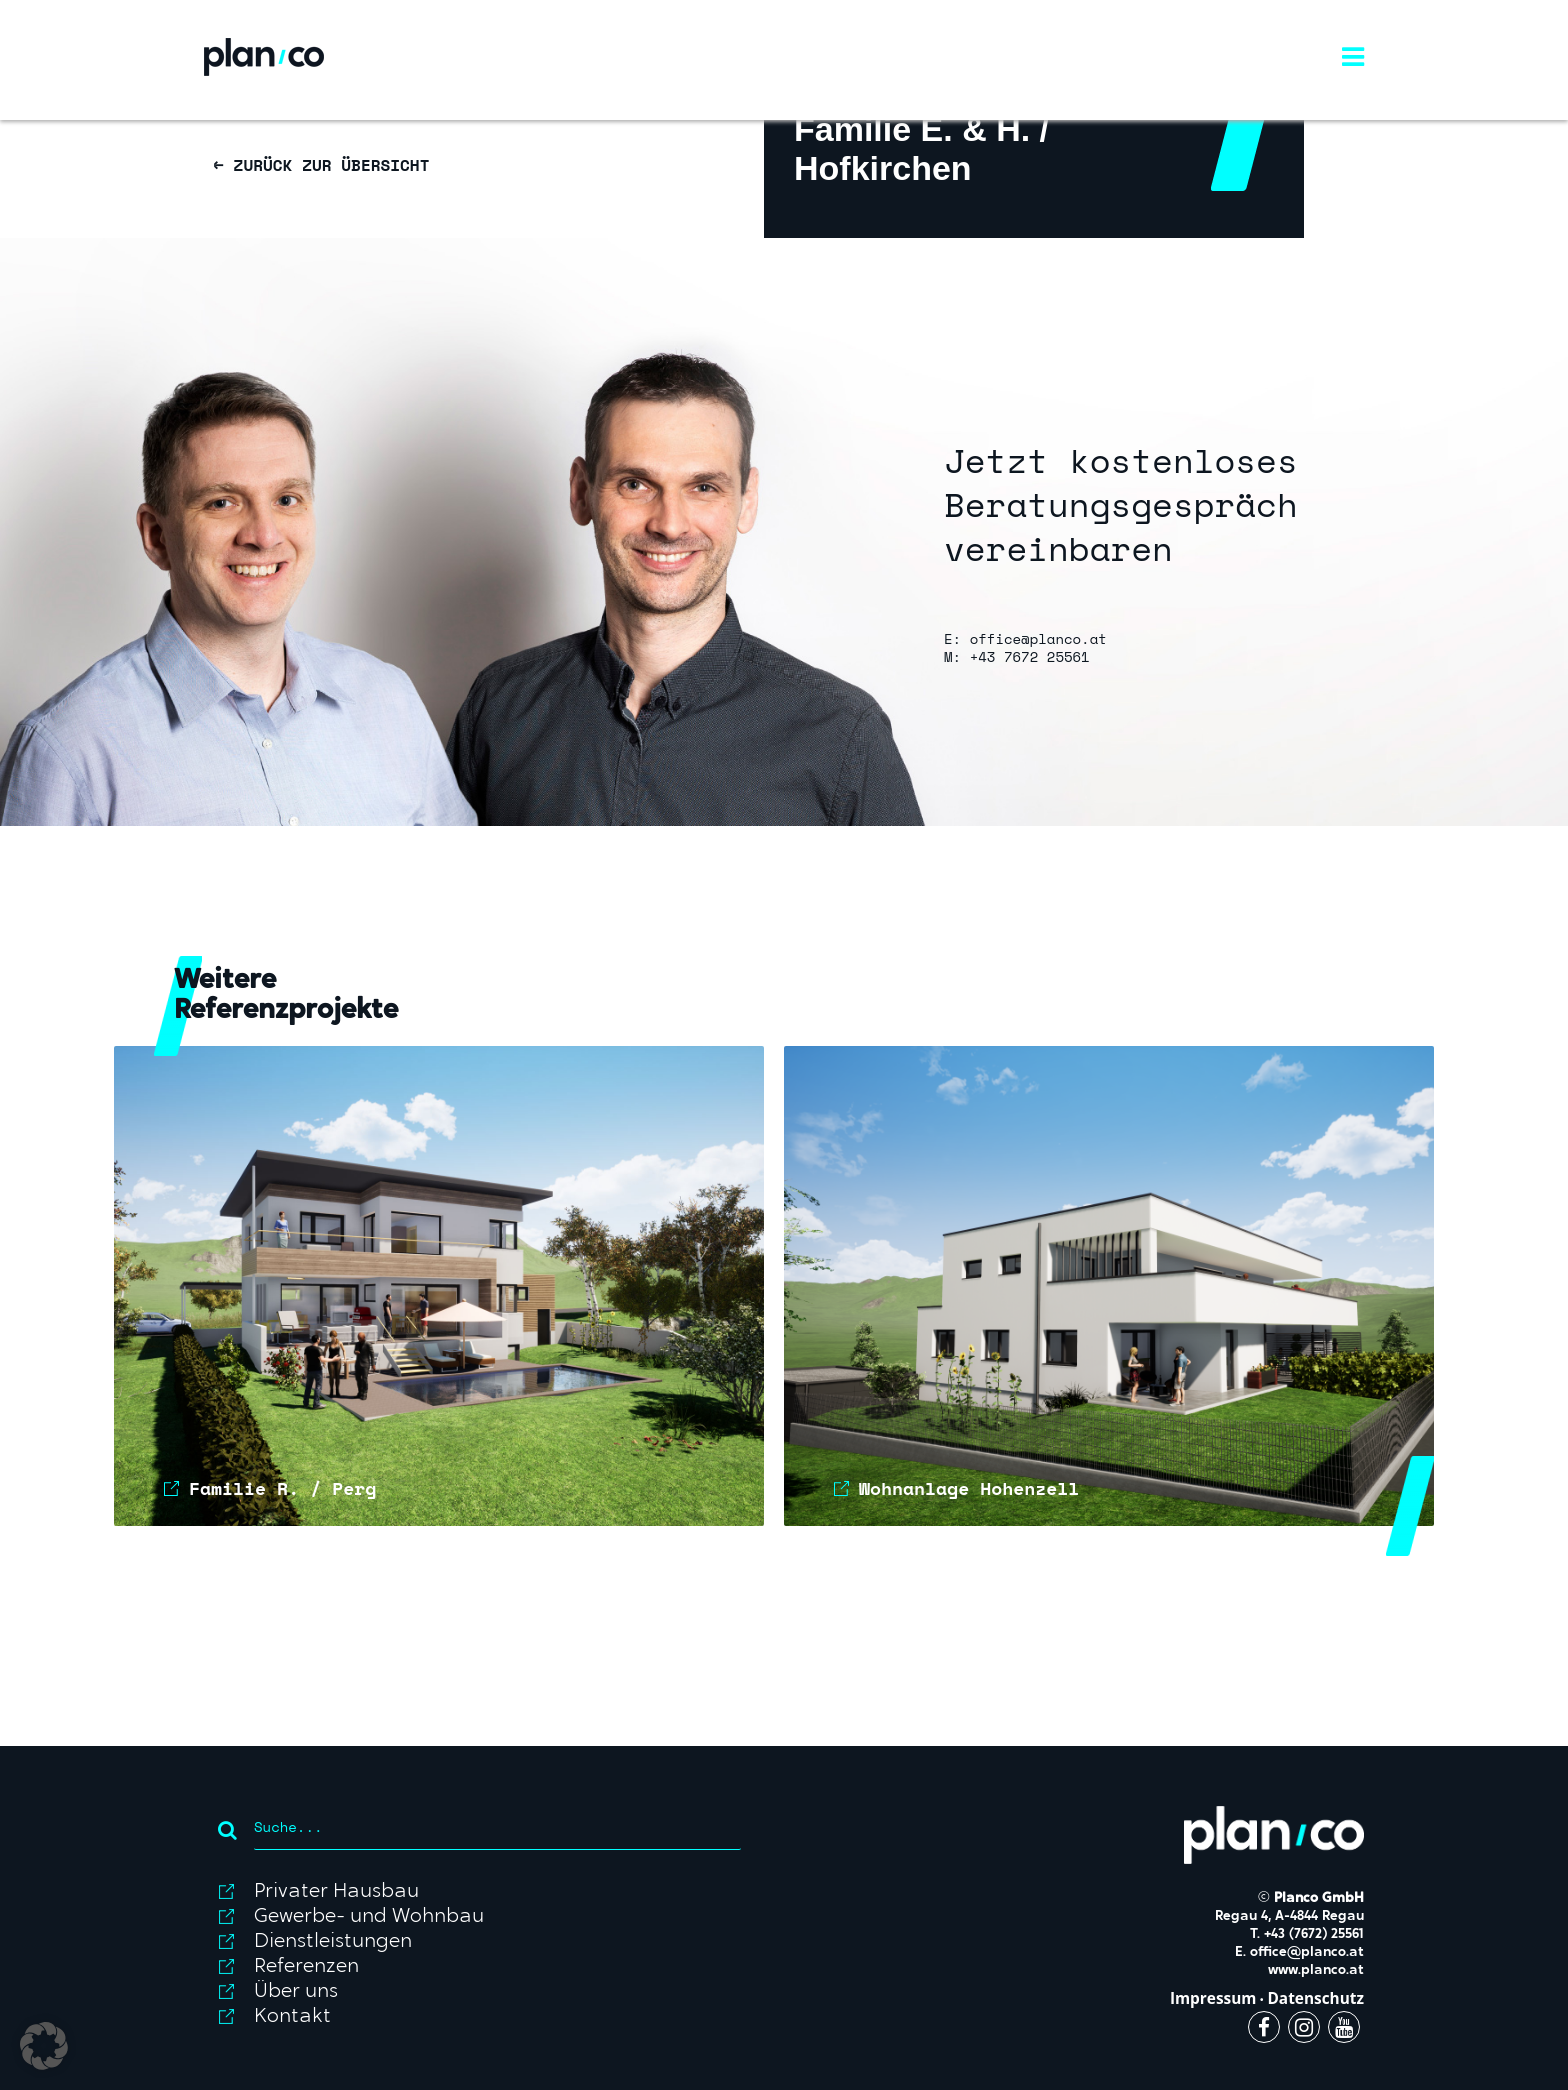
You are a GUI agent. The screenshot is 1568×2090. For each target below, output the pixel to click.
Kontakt (292, 2017)
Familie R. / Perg (282, 1488)
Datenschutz (1315, 1998)
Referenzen (306, 1967)
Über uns (296, 1992)
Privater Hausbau (336, 1892)
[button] (44, 2046)
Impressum (1213, 1998)
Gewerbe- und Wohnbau (369, 1917)
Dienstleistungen (333, 1942)
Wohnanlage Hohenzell (969, 1488)
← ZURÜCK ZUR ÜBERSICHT (321, 165)
